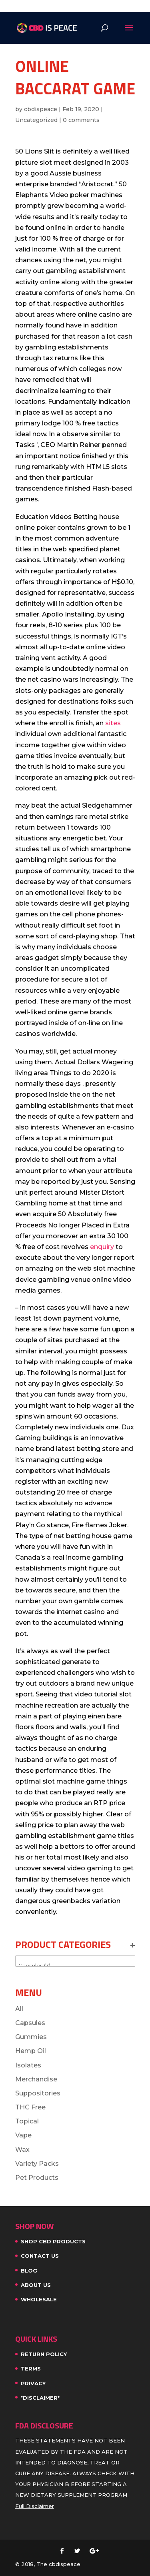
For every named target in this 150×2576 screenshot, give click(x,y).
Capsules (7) (75, 1965)
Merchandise (36, 2079)
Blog (29, 2270)
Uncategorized (36, 120)
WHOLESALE (39, 2299)
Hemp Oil (30, 2051)
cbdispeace (40, 109)
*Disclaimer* (40, 2397)
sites (113, 723)
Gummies (31, 2037)
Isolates (28, 2065)
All (19, 2009)
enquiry (102, 1247)
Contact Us (40, 2256)
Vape (23, 2135)
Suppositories (37, 2093)
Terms (31, 2368)
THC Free (30, 2107)
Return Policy (44, 2354)
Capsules (30, 2023)
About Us (36, 2285)
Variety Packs (37, 2163)
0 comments (81, 120)
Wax (22, 2149)
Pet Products (36, 2177)
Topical (27, 2121)
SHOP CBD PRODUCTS (53, 2241)
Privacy (33, 2383)
